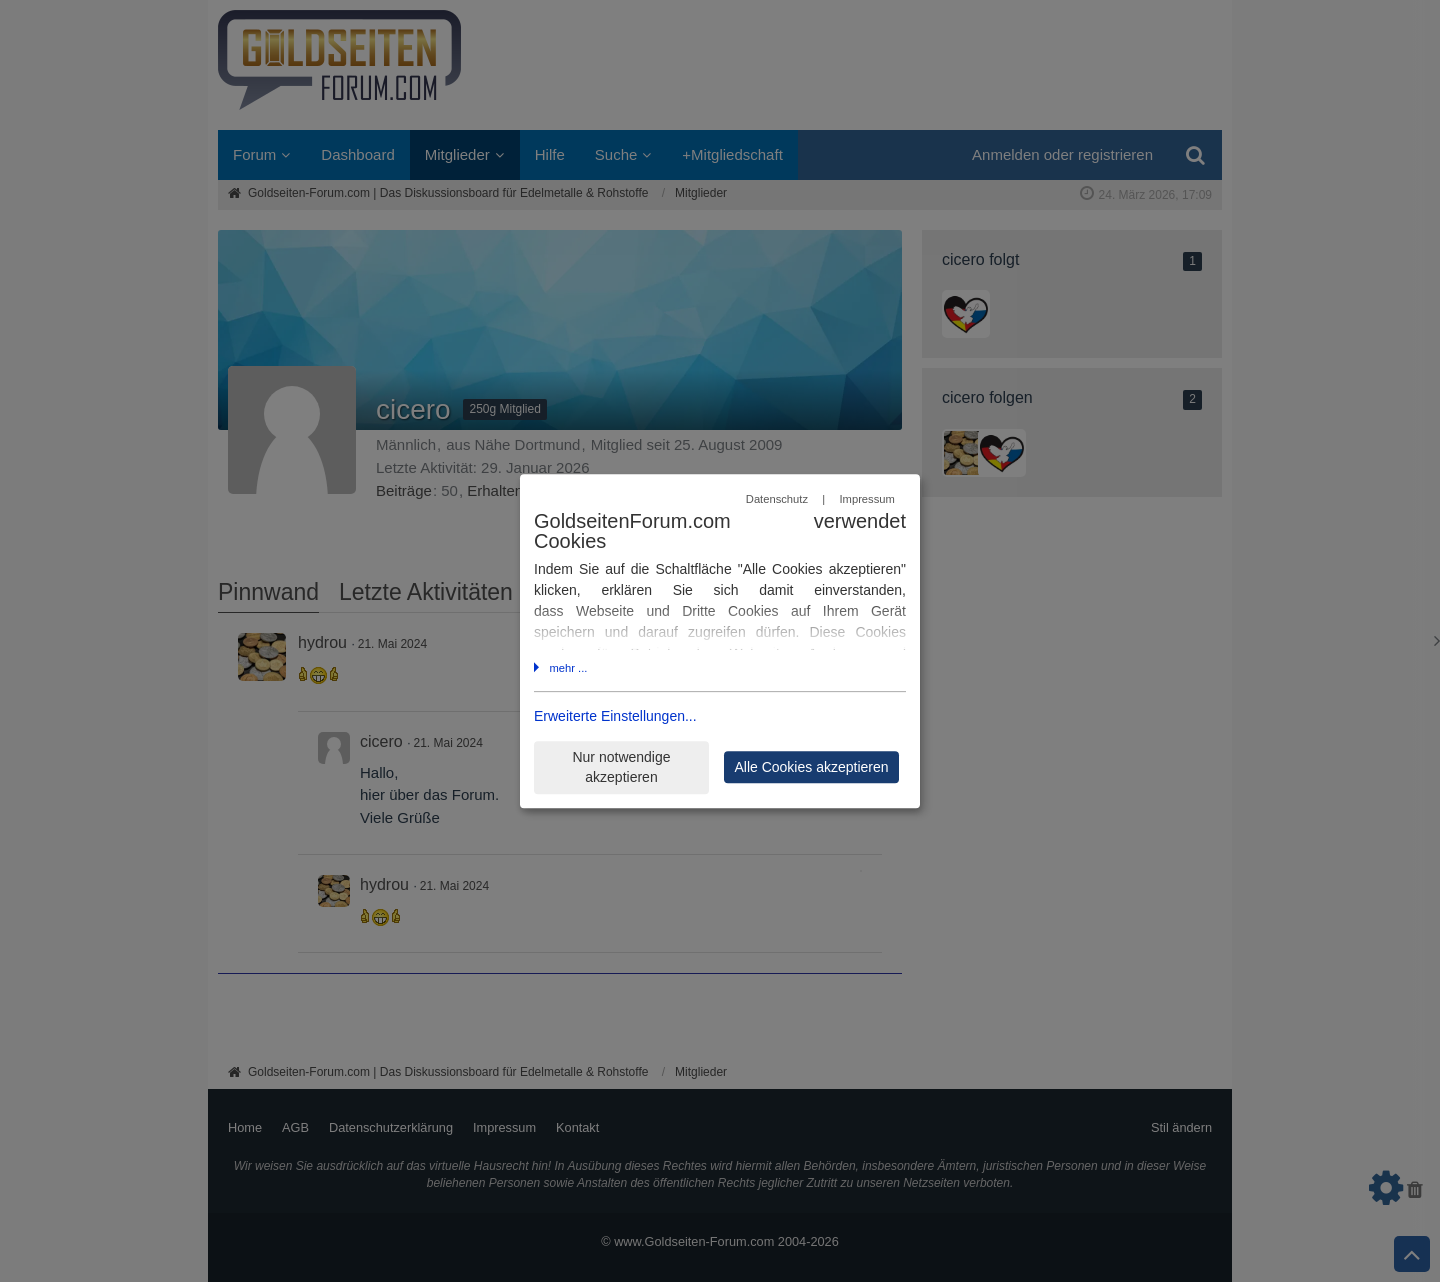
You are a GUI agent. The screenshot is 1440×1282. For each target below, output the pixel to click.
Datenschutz (777, 499)
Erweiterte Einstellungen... (615, 717)
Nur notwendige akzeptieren (621, 767)
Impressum (866, 499)
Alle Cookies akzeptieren (811, 767)
